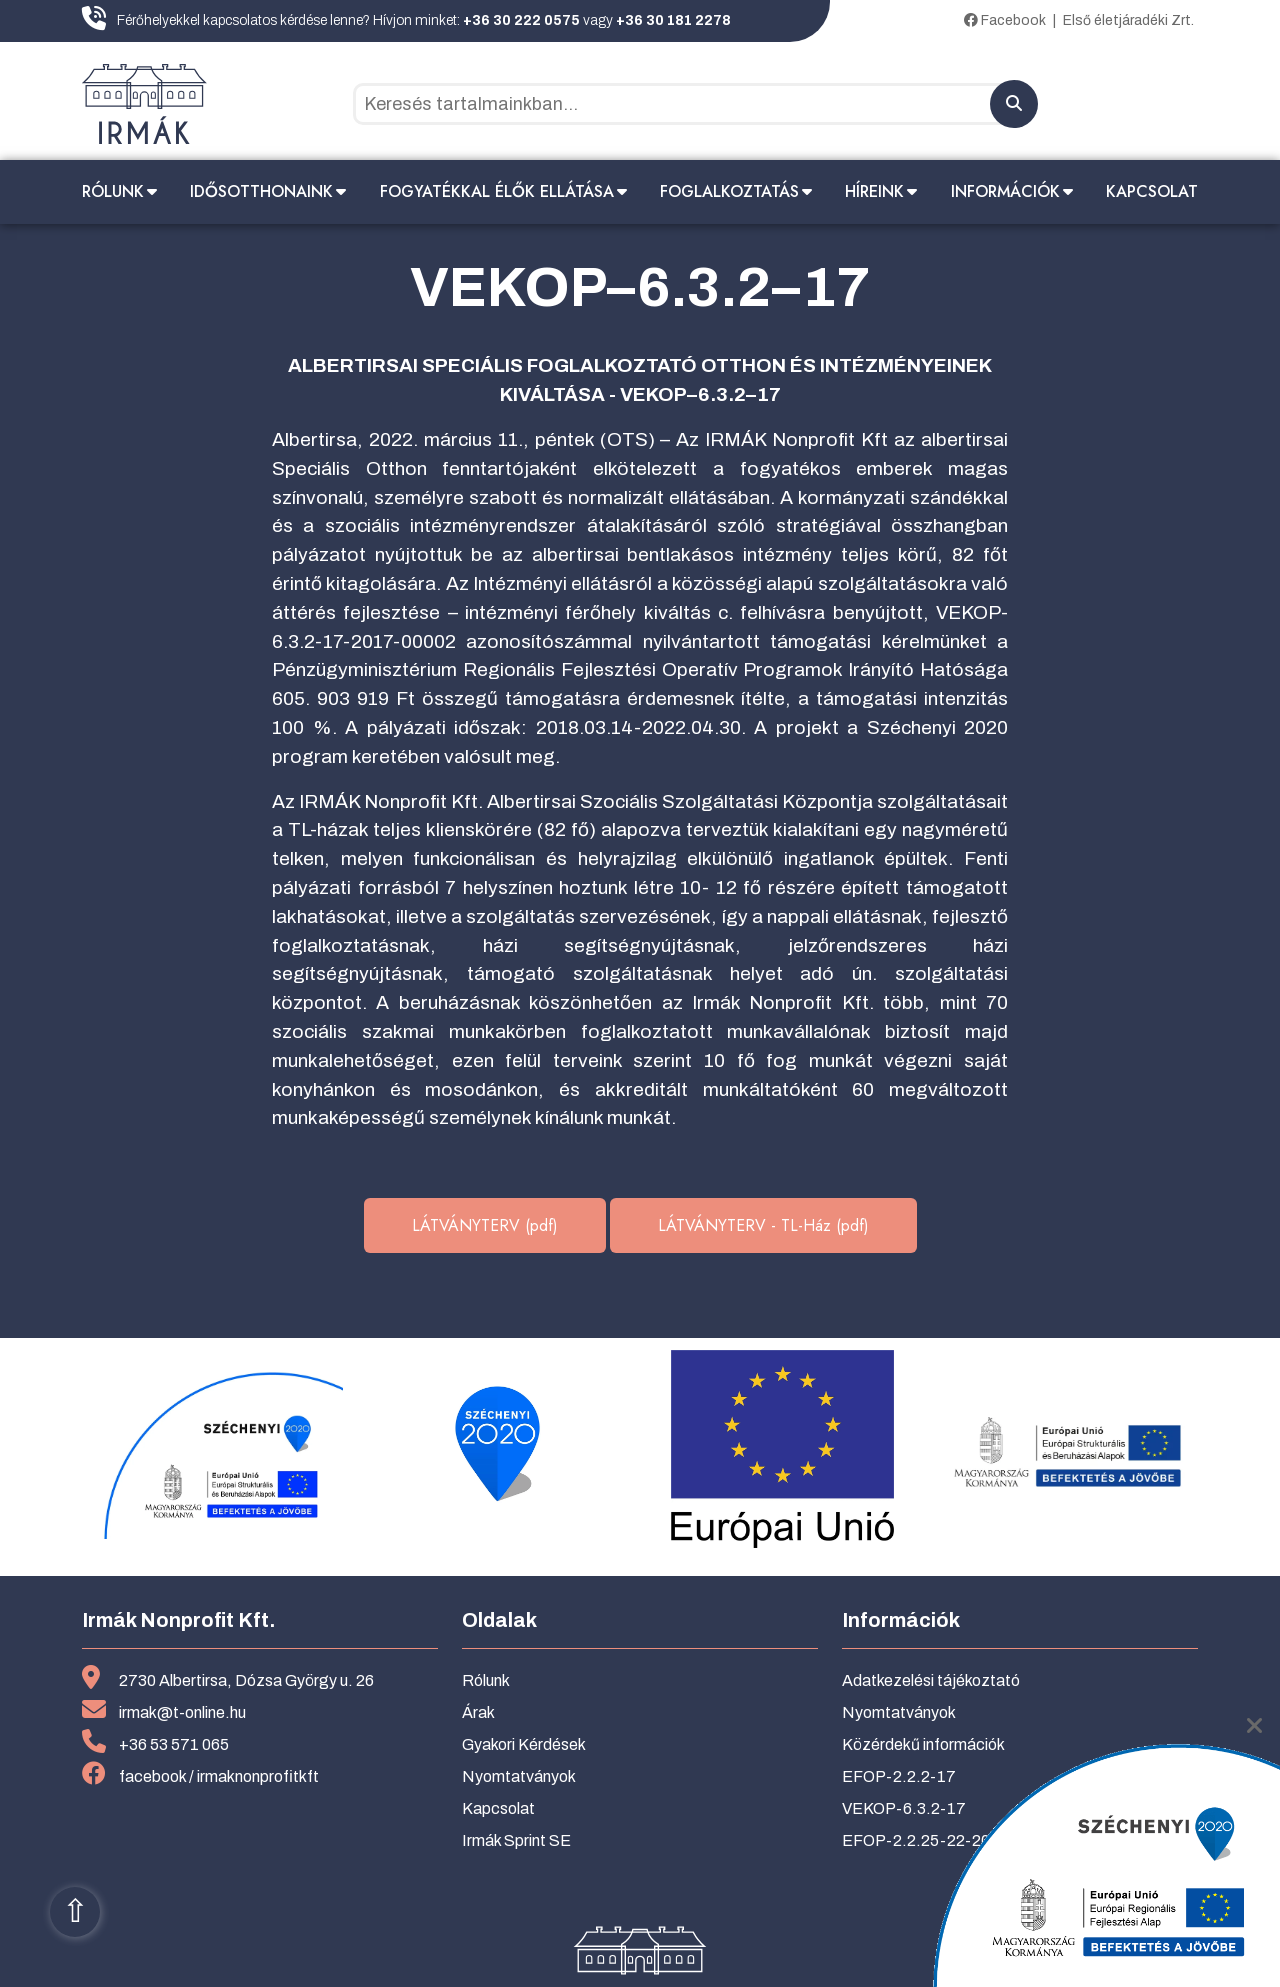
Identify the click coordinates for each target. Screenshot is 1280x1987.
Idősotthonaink (261, 191)
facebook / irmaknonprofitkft (219, 1776)
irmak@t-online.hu (182, 1712)
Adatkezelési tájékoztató (931, 1680)
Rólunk (113, 191)
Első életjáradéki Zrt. (1128, 20)
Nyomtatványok (519, 1776)
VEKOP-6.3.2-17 (904, 1808)
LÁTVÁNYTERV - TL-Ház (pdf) (763, 1225)
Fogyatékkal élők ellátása (497, 191)
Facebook (1005, 20)
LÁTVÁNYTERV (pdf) (485, 1225)
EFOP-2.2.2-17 (899, 1776)
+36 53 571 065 (174, 1744)
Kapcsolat (1152, 191)
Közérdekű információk (923, 1744)
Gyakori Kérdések (524, 1744)
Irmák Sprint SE (516, 1840)
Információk (1005, 191)
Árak (478, 1712)
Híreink (874, 191)
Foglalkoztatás (729, 191)
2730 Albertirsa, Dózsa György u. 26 (246, 1680)
